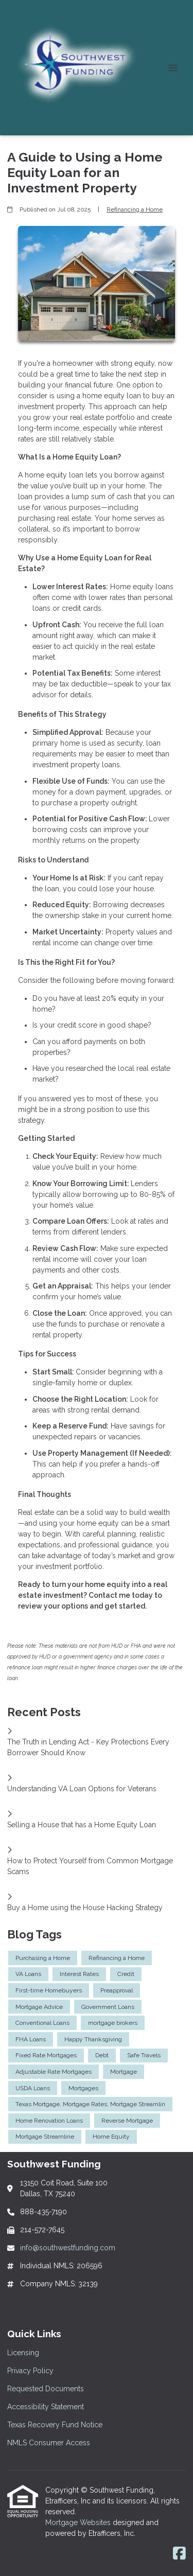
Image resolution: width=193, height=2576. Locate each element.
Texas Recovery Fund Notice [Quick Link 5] (54, 2425)
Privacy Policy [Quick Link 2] (30, 2371)
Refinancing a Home (135, 209)
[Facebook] (179, 2554)
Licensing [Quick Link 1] (23, 2353)
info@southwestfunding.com (67, 2248)
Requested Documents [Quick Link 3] (45, 2389)
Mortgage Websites (79, 2522)
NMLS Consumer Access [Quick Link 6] (48, 2443)
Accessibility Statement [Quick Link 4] (45, 2407)
